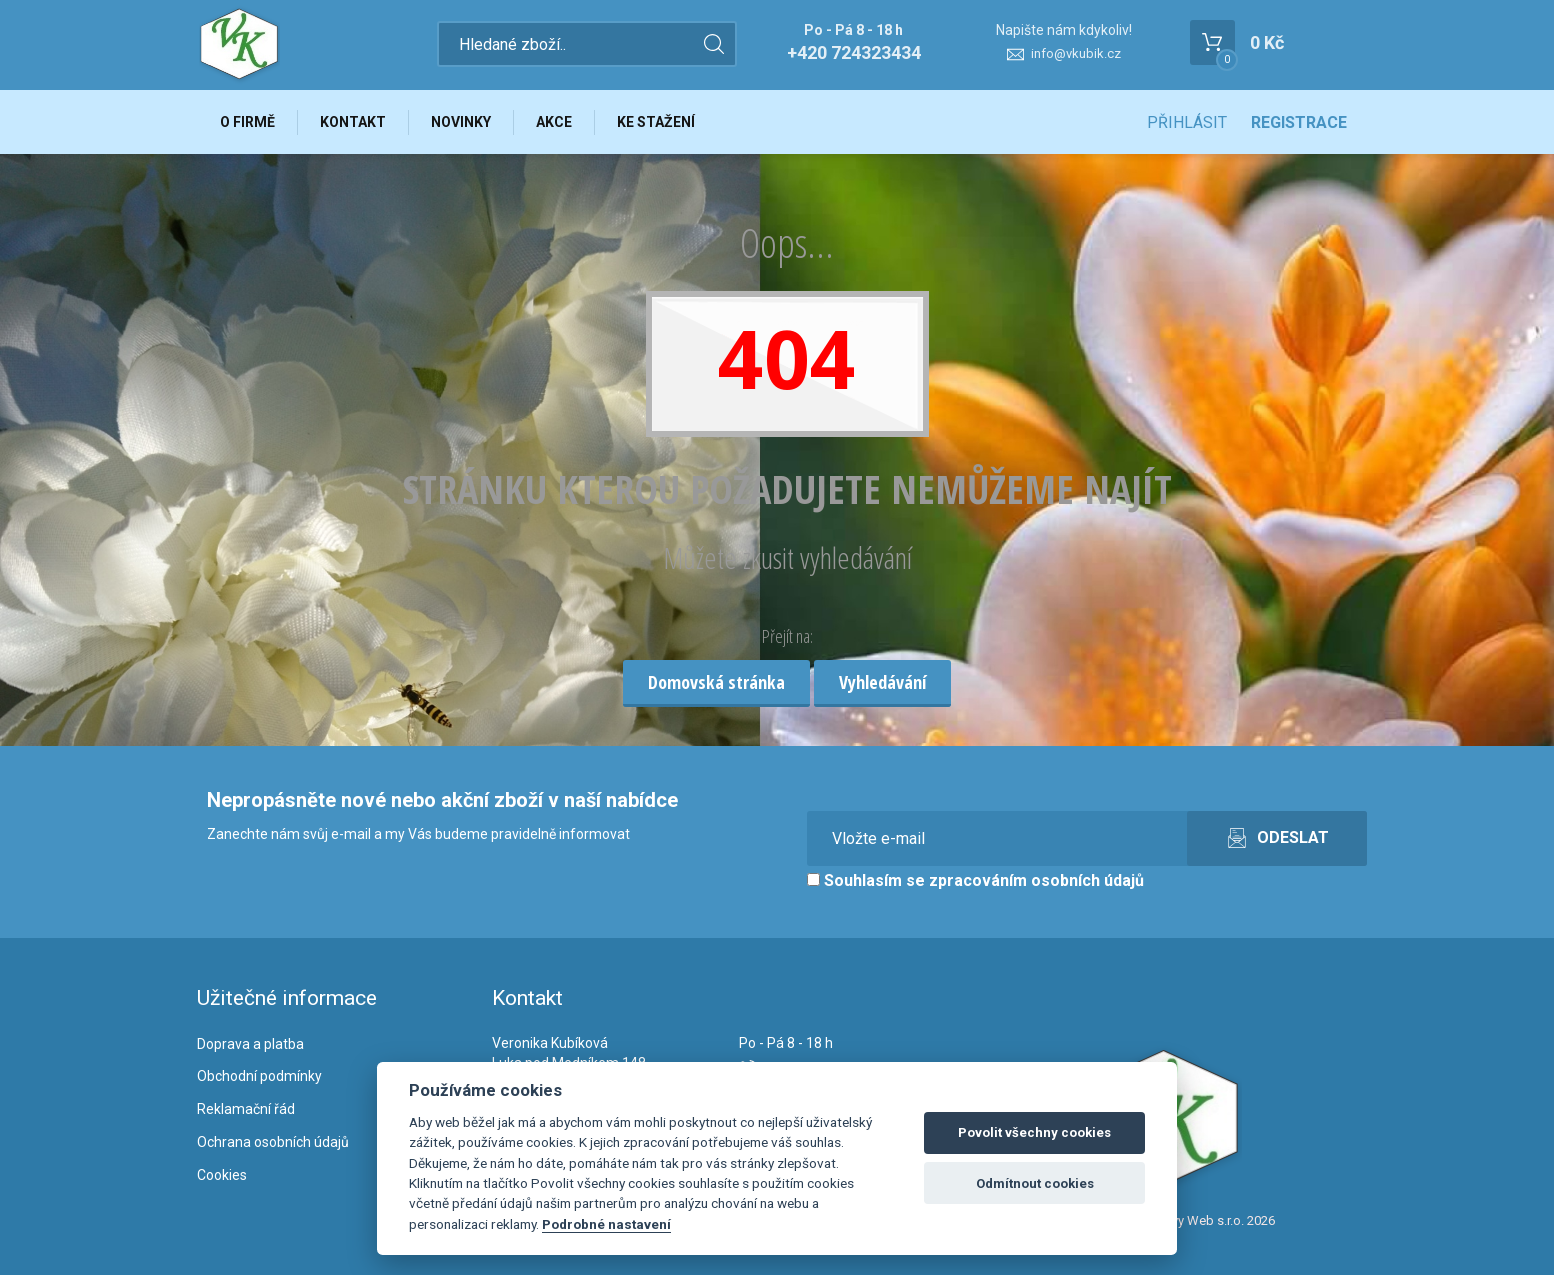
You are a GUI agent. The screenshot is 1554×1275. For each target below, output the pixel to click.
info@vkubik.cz (1076, 53)
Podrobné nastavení (606, 1224)
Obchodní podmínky (259, 1076)
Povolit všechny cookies (1034, 1132)
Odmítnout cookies (1035, 1183)
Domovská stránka (716, 682)
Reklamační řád (246, 1109)
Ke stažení (656, 122)
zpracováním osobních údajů (1036, 880)
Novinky (461, 122)
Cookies (222, 1175)
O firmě (247, 122)
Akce (554, 122)
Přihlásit (1187, 122)
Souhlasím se (975, 880)
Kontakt (353, 122)
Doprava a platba (250, 1044)
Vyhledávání (882, 682)
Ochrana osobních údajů (273, 1142)
